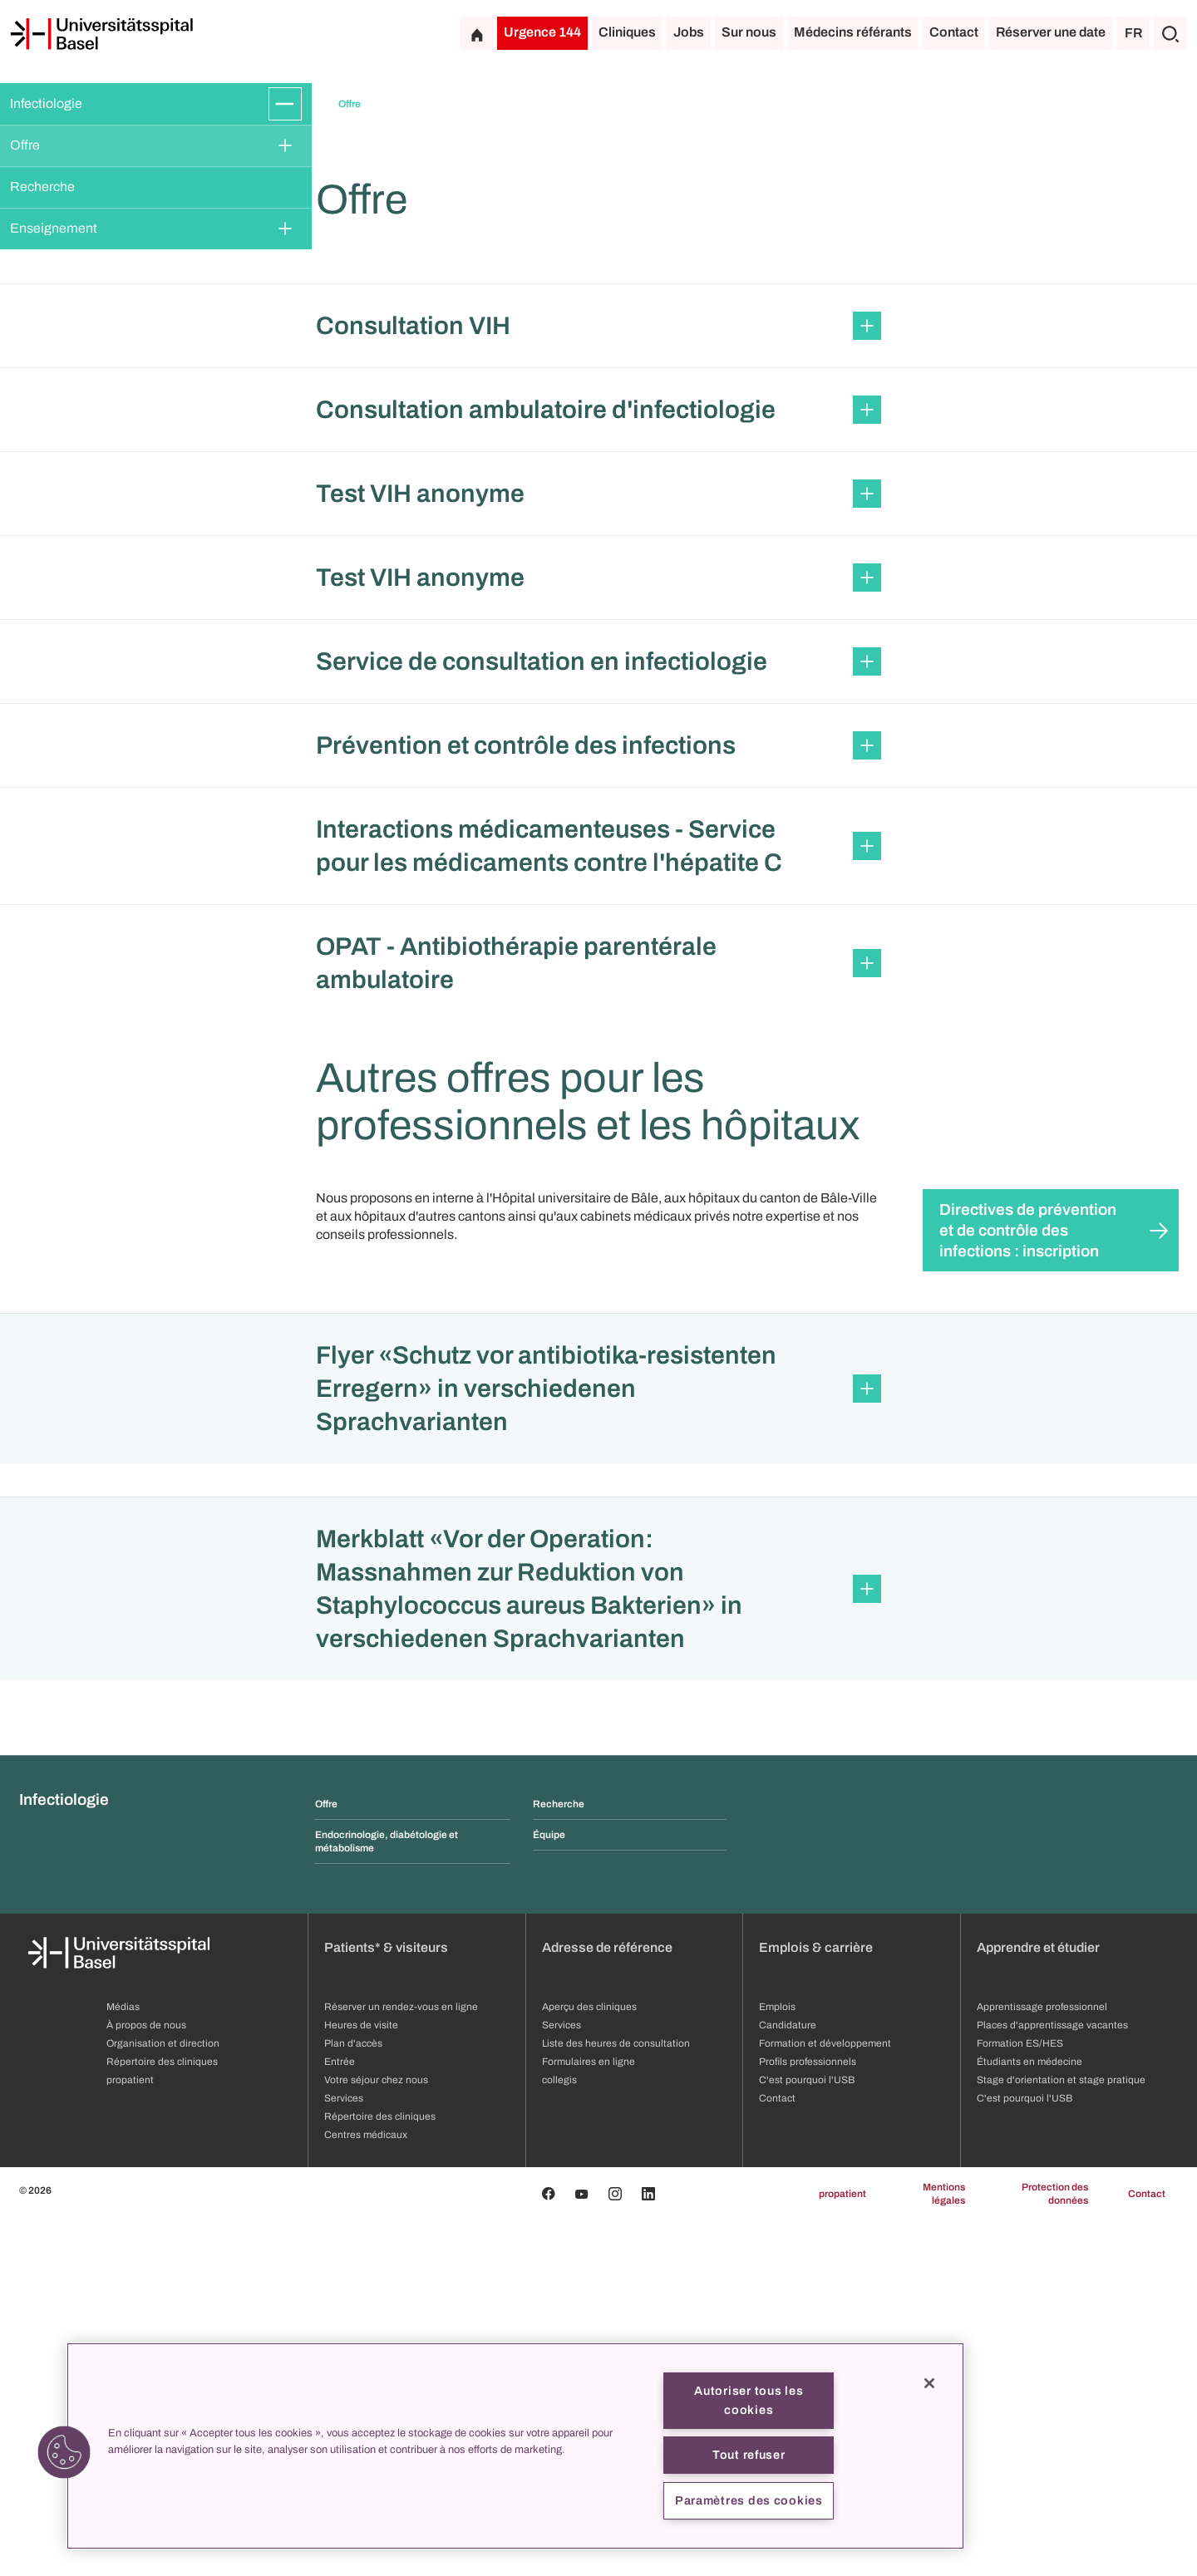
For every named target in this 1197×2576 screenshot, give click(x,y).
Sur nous (749, 32)
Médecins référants (853, 32)
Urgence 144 (542, 32)
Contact (953, 32)
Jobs (688, 32)
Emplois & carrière (816, 2303)
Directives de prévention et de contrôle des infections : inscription (1027, 1585)
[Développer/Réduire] (285, 103)
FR (1133, 33)
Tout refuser (749, 2454)
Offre (25, 145)
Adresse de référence (607, 2303)
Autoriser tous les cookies (748, 2400)
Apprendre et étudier (1038, 2303)
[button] (598, 681)
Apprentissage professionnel (1042, 2362)
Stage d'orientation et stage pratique (1061, 2435)
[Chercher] (1170, 33)
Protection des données (1055, 2549)
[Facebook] (548, 2549)
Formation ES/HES (1020, 2399)
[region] (515, 2445)
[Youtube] (582, 2549)
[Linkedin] (648, 2549)
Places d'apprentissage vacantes (1052, 2381)
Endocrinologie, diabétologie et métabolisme (386, 2197)
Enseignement (53, 228)
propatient (842, 2549)
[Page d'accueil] (101, 34)
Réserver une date (1051, 32)
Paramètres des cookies (749, 2500)
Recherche (42, 186)
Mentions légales (944, 2549)
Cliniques (627, 32)
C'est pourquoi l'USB (1024, 2454)
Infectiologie (46, 103)
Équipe (549, 2190)
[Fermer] (929, 2383)
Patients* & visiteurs (386, 2303)
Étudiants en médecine (1029, 2417)
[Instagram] (615, 2549)
